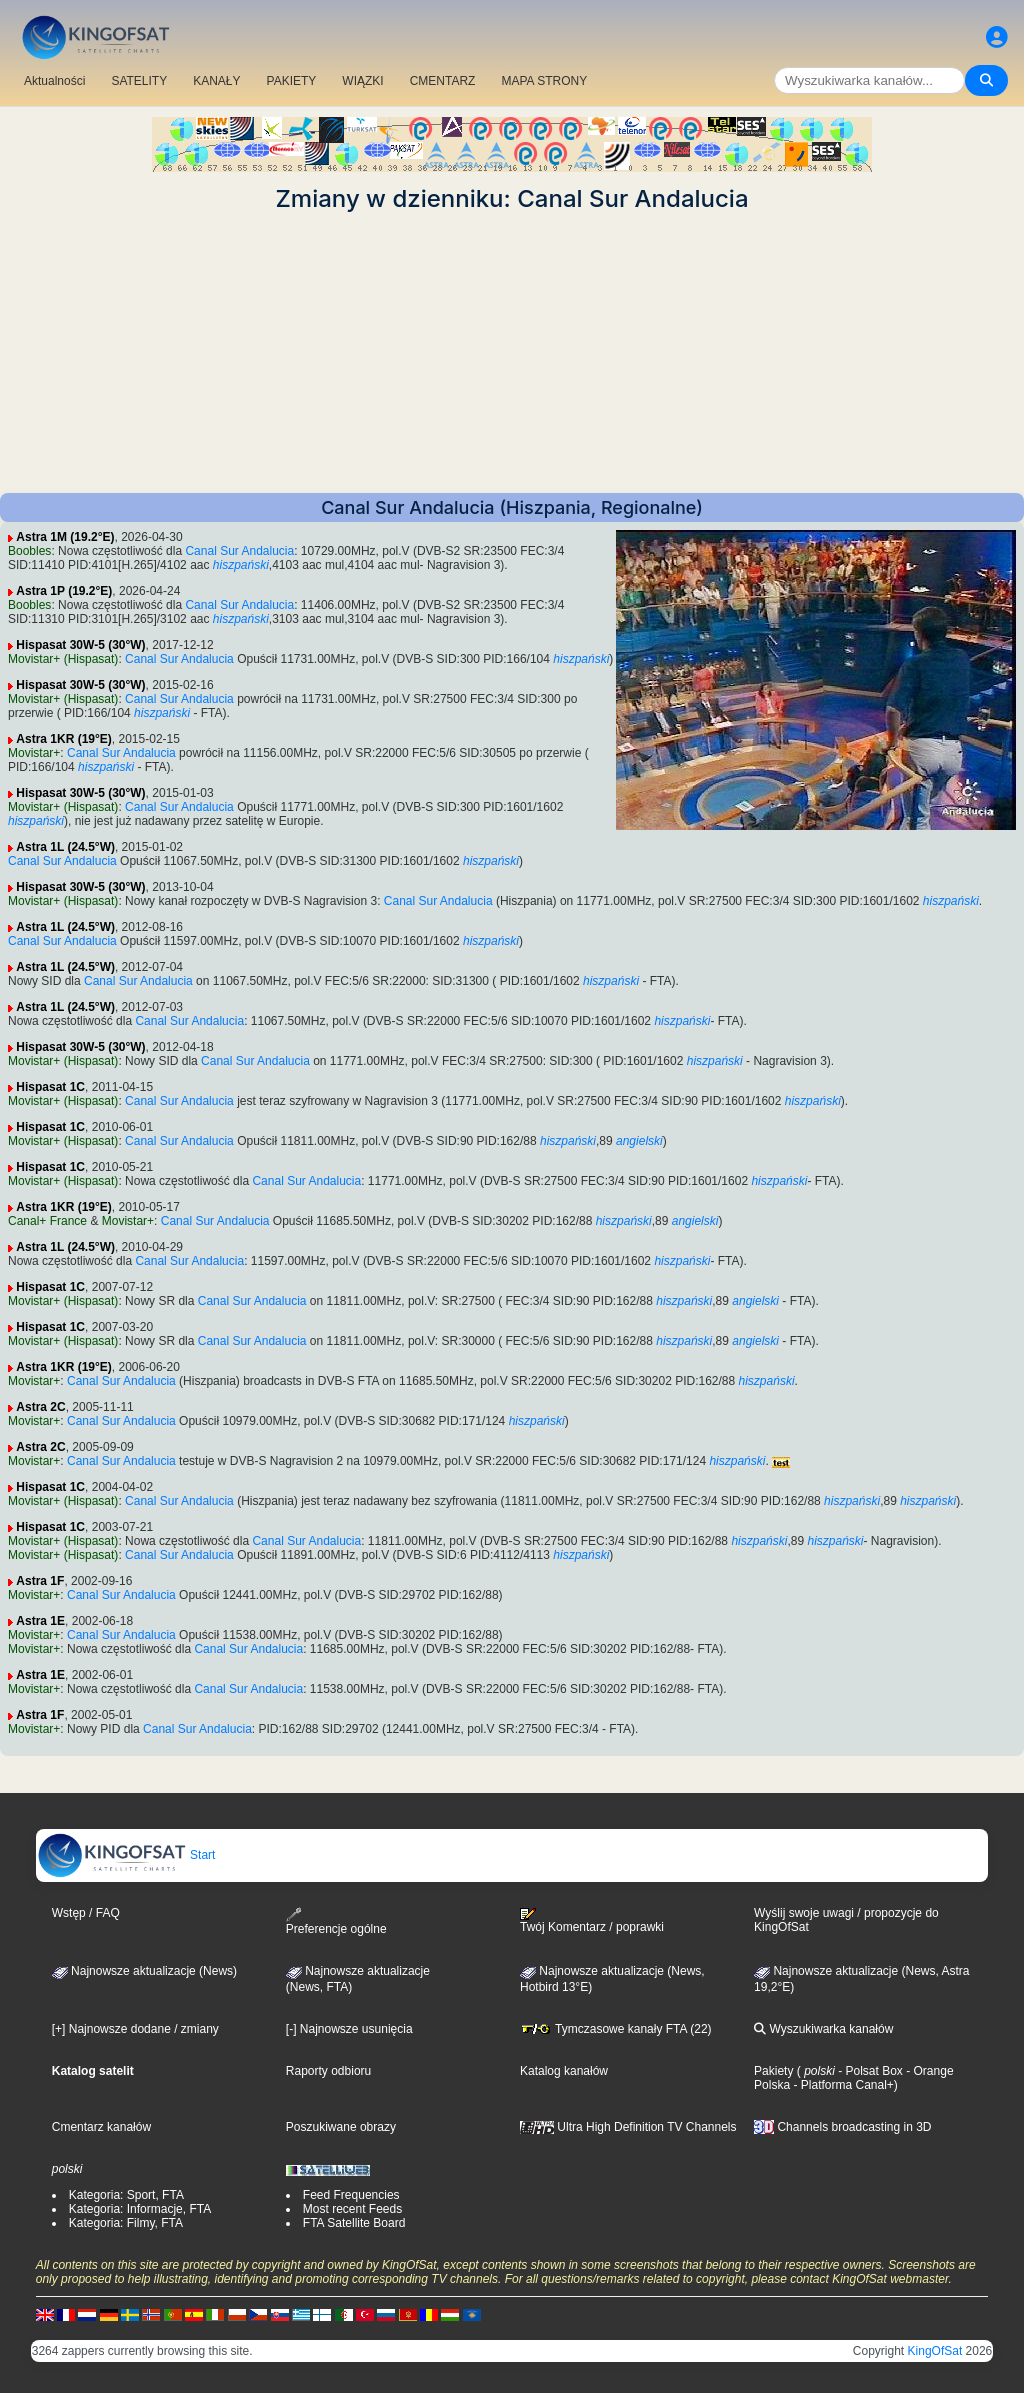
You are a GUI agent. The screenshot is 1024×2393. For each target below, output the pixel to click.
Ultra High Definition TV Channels (628, 2127)
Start (126, 1855)
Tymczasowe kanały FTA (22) (616, 2029)
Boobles (29, 551)
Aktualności (54, 81)
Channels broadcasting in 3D (842, 2127)
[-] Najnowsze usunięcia (349, 2029)
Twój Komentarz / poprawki (592, 1921)
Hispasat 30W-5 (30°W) (80, 645)
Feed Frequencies (351, 2195)
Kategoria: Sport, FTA (126, 2195)
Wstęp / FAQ (86, 1913)
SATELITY (139, 81)
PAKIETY (292, 81)
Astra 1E (40, 1621)
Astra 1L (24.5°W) (65, 847)
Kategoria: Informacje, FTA (140, 2209)
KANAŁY (216, 81)
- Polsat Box (869, 2071)
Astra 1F (40, 1581)
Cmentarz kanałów (101, 2127)
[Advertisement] (512, 353)
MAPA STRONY (544, 81)
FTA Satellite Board (354, 2223)
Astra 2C (40, 1407)
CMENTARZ (443, 81)
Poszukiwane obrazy (341, 2127)
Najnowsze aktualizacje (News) (144, 1971)
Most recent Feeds (352, 2209)
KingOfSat (935, 2351)
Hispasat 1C (50, 1087)
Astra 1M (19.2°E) (65, 537)
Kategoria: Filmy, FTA (126, 2223)
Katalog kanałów (564, 2071)
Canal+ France (47, 1221)
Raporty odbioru (328, 2071)
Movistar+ (34, 753)
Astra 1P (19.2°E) (64, 591)
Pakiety (773, 2071)
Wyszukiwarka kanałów (823, 2029)
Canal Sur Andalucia (239, 551)
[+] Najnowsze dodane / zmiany (135, 2029)
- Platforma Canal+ (842, 2085)
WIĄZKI (362, 81)
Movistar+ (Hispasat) (63, 659)
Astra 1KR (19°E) (64, 739)
